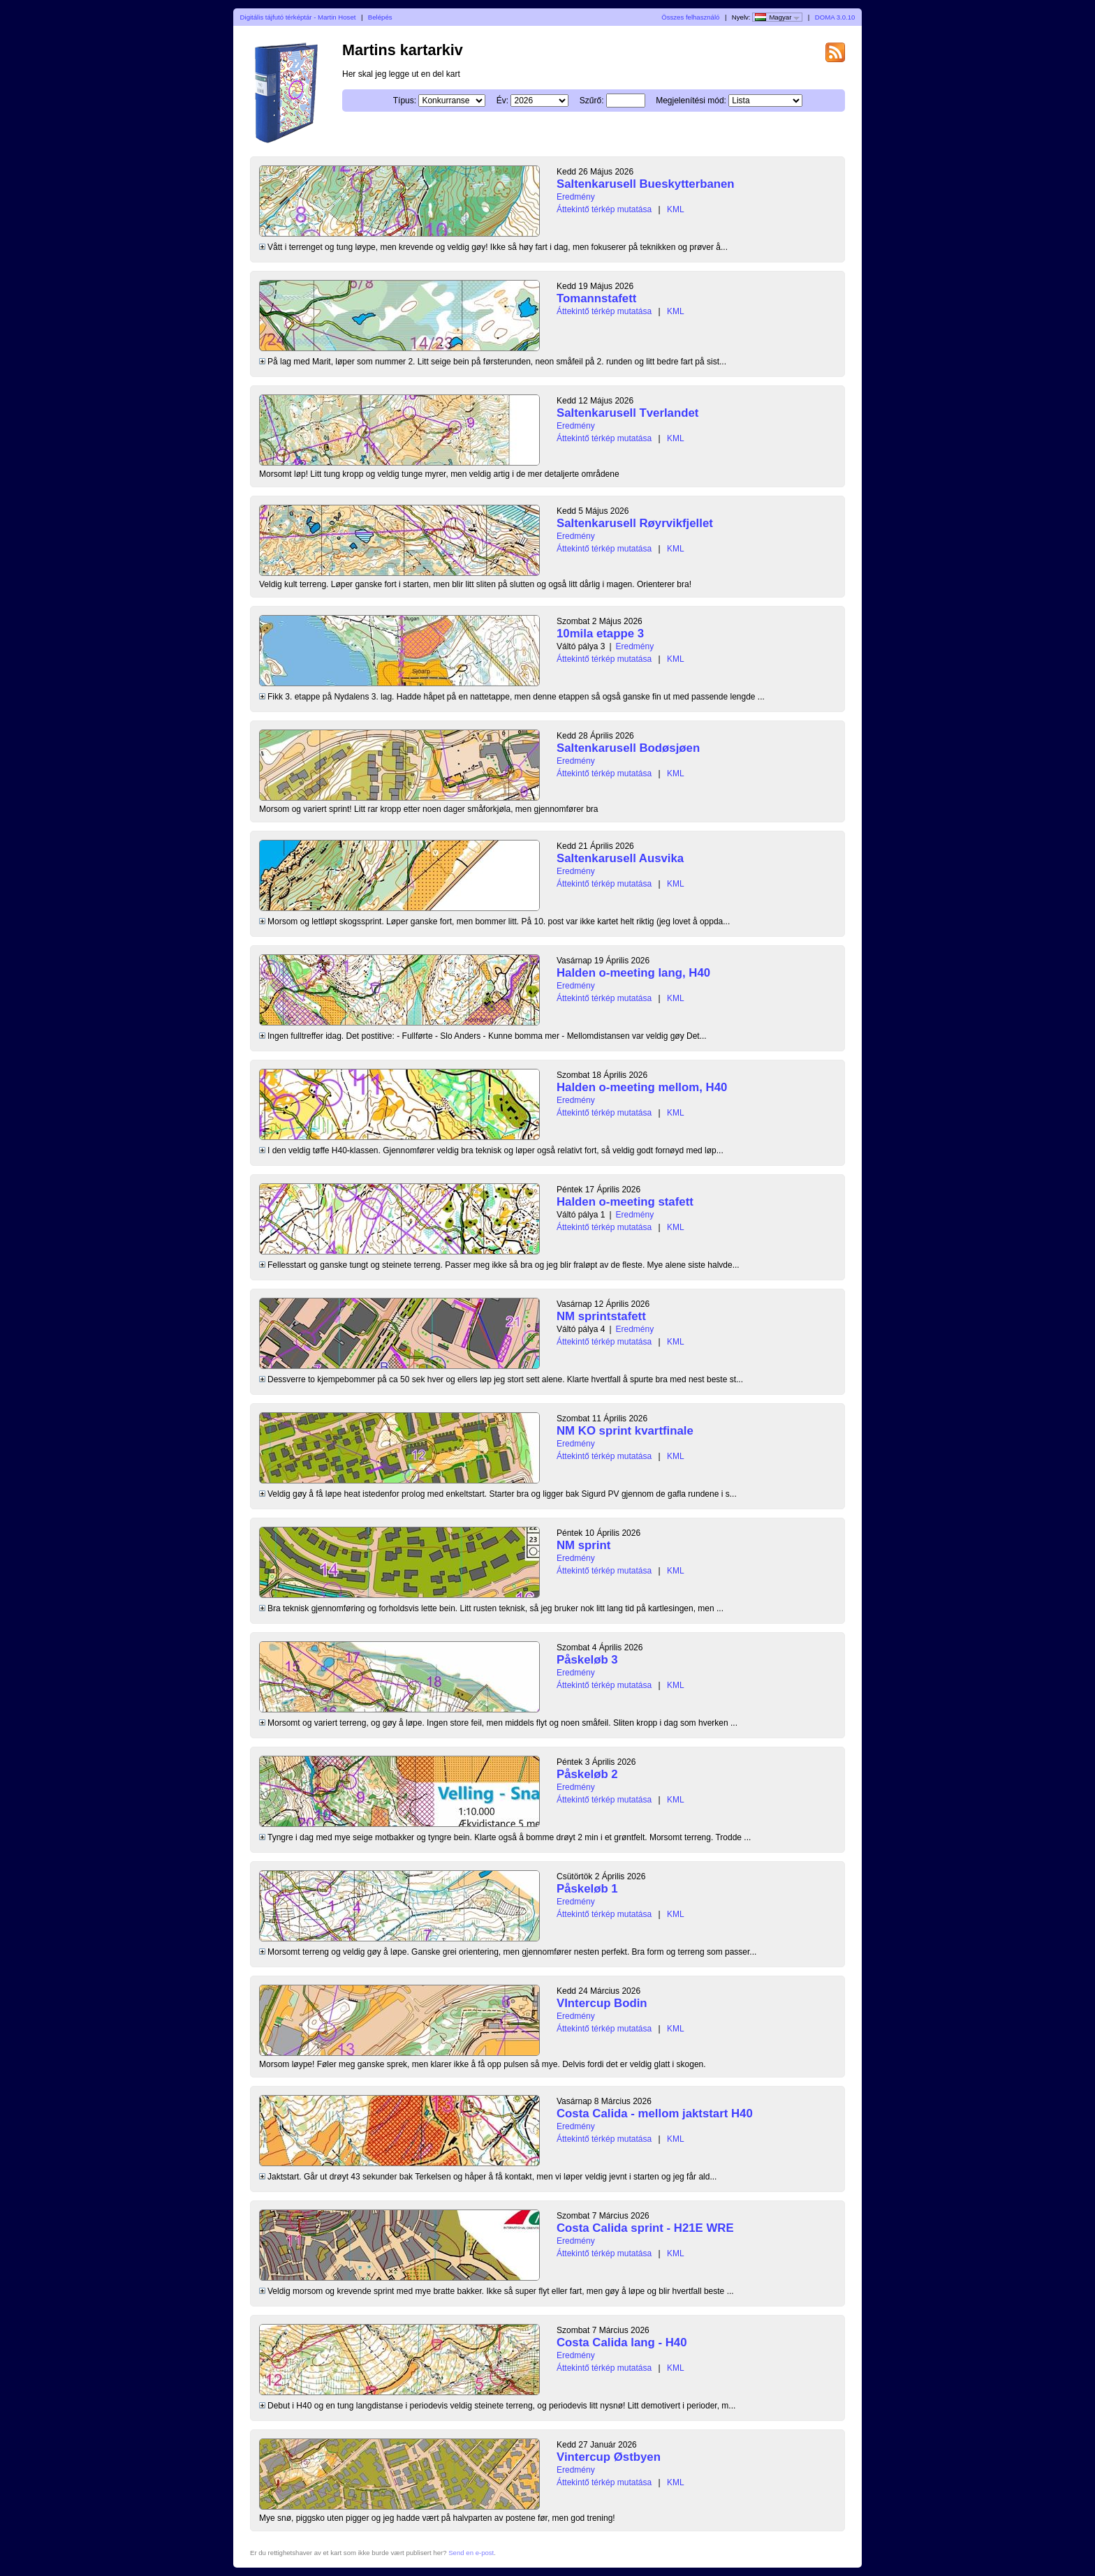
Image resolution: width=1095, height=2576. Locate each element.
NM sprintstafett (601, 1316)
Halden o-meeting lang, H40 (633, 972)
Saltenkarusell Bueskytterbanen (646, 184)
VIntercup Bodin (602, 2003)
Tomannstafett (596, 298)
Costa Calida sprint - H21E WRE (645, 2228)
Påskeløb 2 (587, 1774)
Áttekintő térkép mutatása (604, 209)
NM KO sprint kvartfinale (625, 1430)
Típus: (404, 100)
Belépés (380, 17)
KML (675, 209)
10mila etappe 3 (600, 633)
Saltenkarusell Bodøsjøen (628, 748)
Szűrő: (592, 100)
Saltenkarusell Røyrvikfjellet (635, 523)
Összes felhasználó (690, 17)
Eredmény (576, 197)
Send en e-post (471, 2552)
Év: (502, 100)
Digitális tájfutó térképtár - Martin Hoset (298, 17)
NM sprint (583, 1545)
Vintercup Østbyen (609, 2457)
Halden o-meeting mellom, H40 (642, 1087)
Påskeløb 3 (587, 1659)
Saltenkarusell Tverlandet (627, 413)
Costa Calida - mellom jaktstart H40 (655, 2113)
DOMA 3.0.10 (835, 17)
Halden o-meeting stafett (625, 1201)
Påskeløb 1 (587, 1888)
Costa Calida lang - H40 (622, 2342)
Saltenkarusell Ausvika (620, 858)
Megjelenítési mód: (691, 100)
